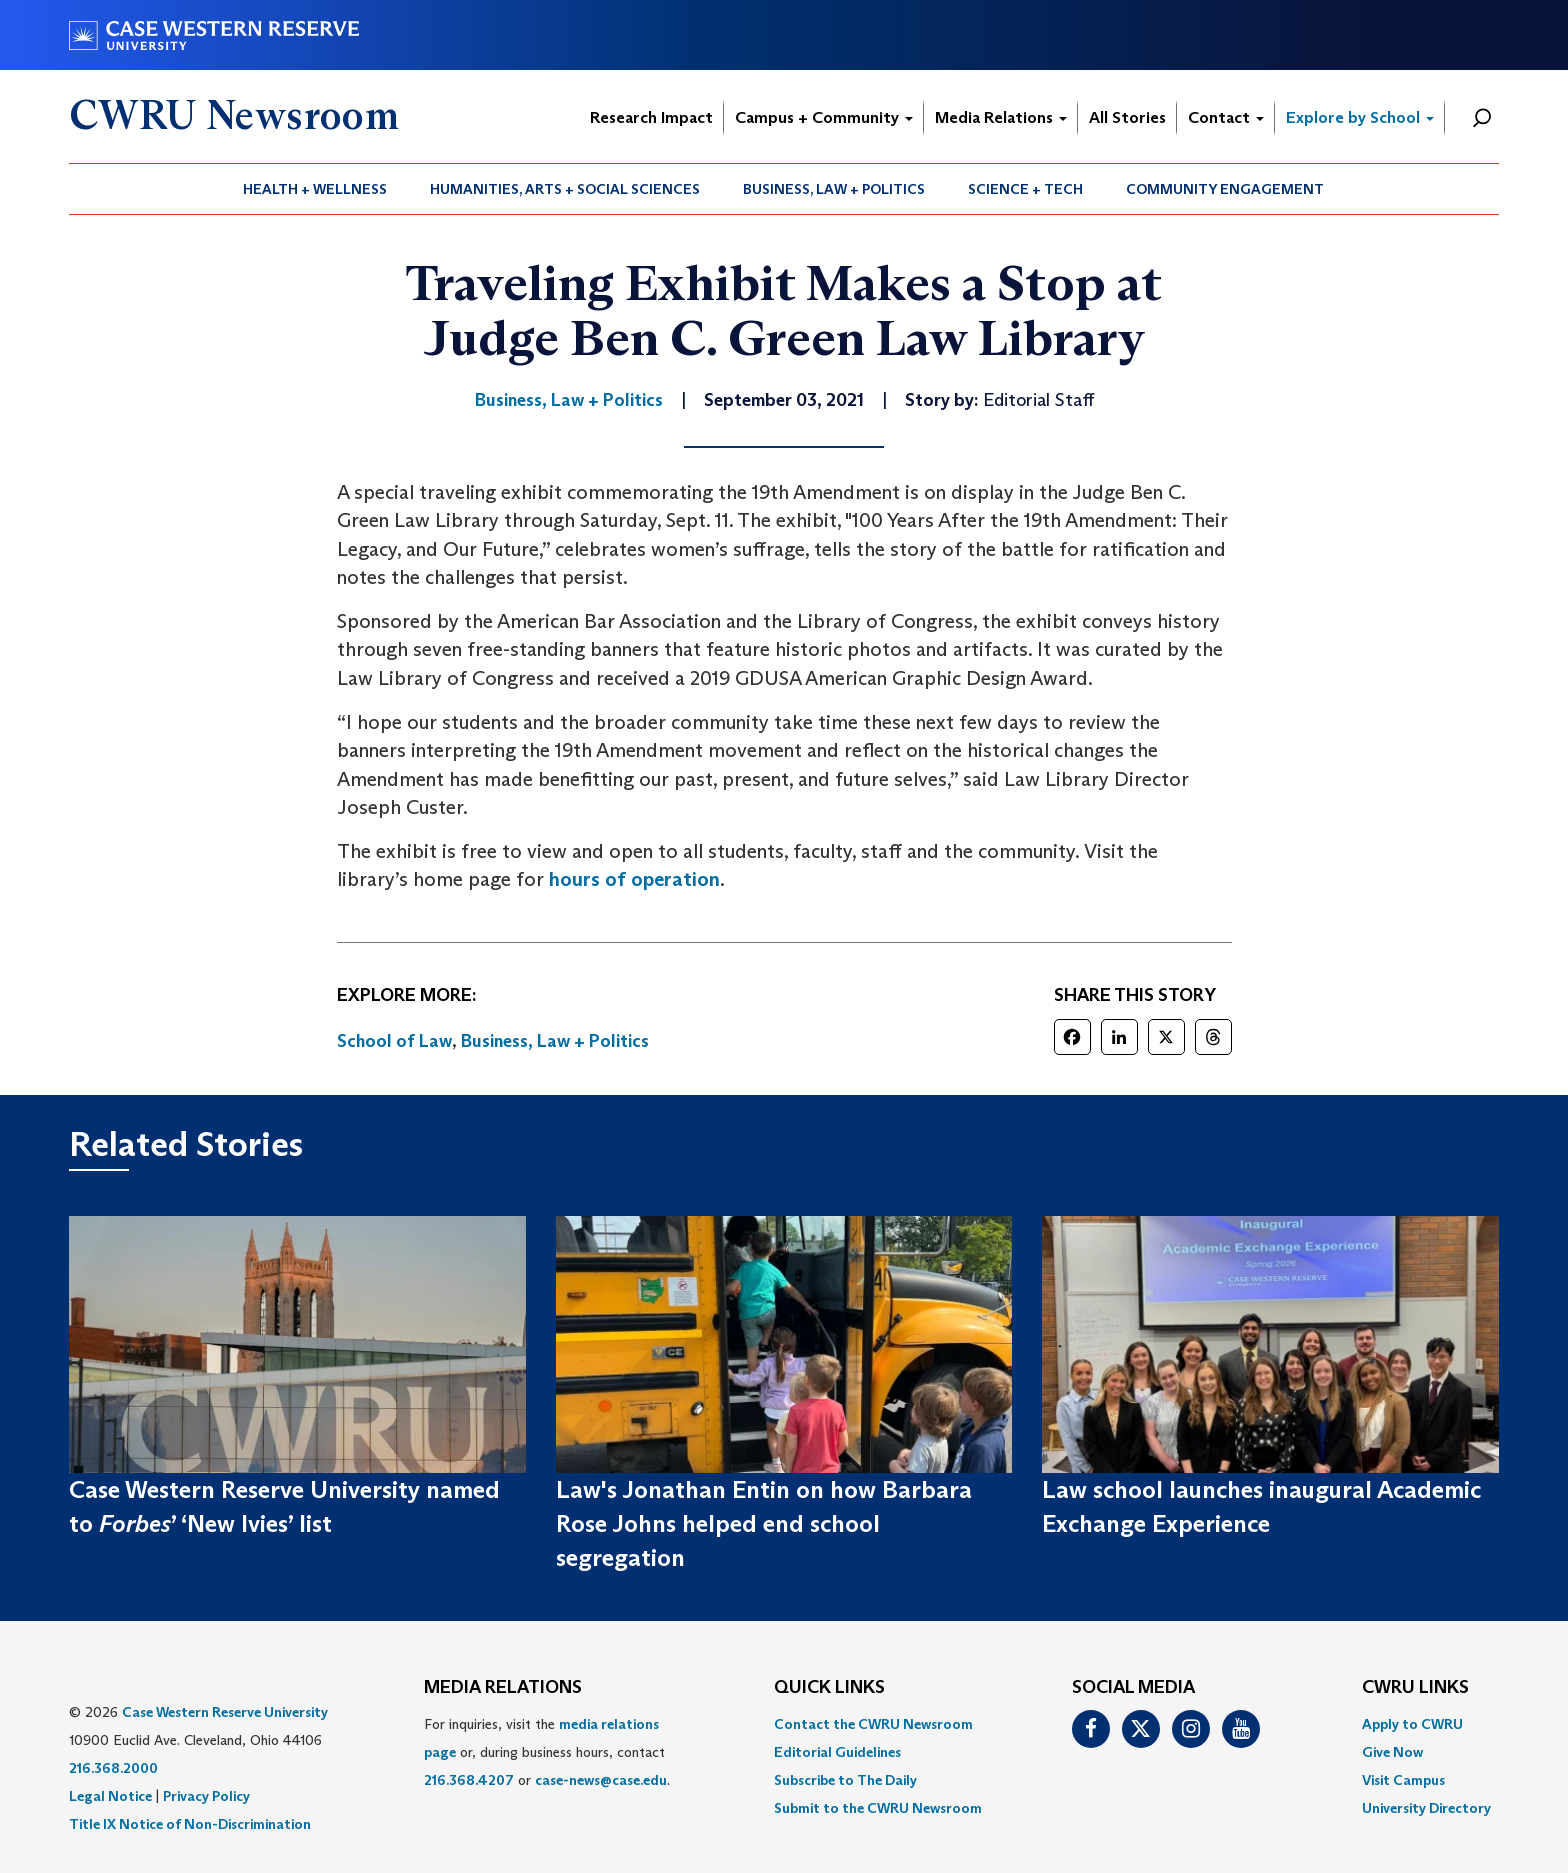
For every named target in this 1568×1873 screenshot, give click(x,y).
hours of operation (634, 879)
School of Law (394, 1041)
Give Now (1392, 1752)
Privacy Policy (206, 1796)
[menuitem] (315, 189)
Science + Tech (1025, 189)
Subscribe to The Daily (845, 1780)
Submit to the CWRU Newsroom (878, 1808)
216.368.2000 (113, 1768)
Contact (1226, 117)
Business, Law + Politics (834, 189)
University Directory (1426, 1808)
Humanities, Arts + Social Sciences (565, 189)
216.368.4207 (469, 1780)
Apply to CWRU (1412, 1724)
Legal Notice (110, 1796)
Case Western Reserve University (225, 1712)
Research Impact (651, 117)
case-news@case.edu (601, 1780)
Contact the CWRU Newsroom (873, 1724)
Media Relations (1001, 117)
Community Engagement (1225, 189)
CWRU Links (1415, 1688)
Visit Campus (1403, 1780)
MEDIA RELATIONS (503, 1688)
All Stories (1127, 117)
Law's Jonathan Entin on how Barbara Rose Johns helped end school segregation (764, 1524)
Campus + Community (824, 117)
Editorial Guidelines (837, 1752)
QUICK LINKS (829, 1688)
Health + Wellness (315, 189)
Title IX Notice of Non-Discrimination (190, 1824)
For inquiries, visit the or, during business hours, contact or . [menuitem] (547, 1752)
